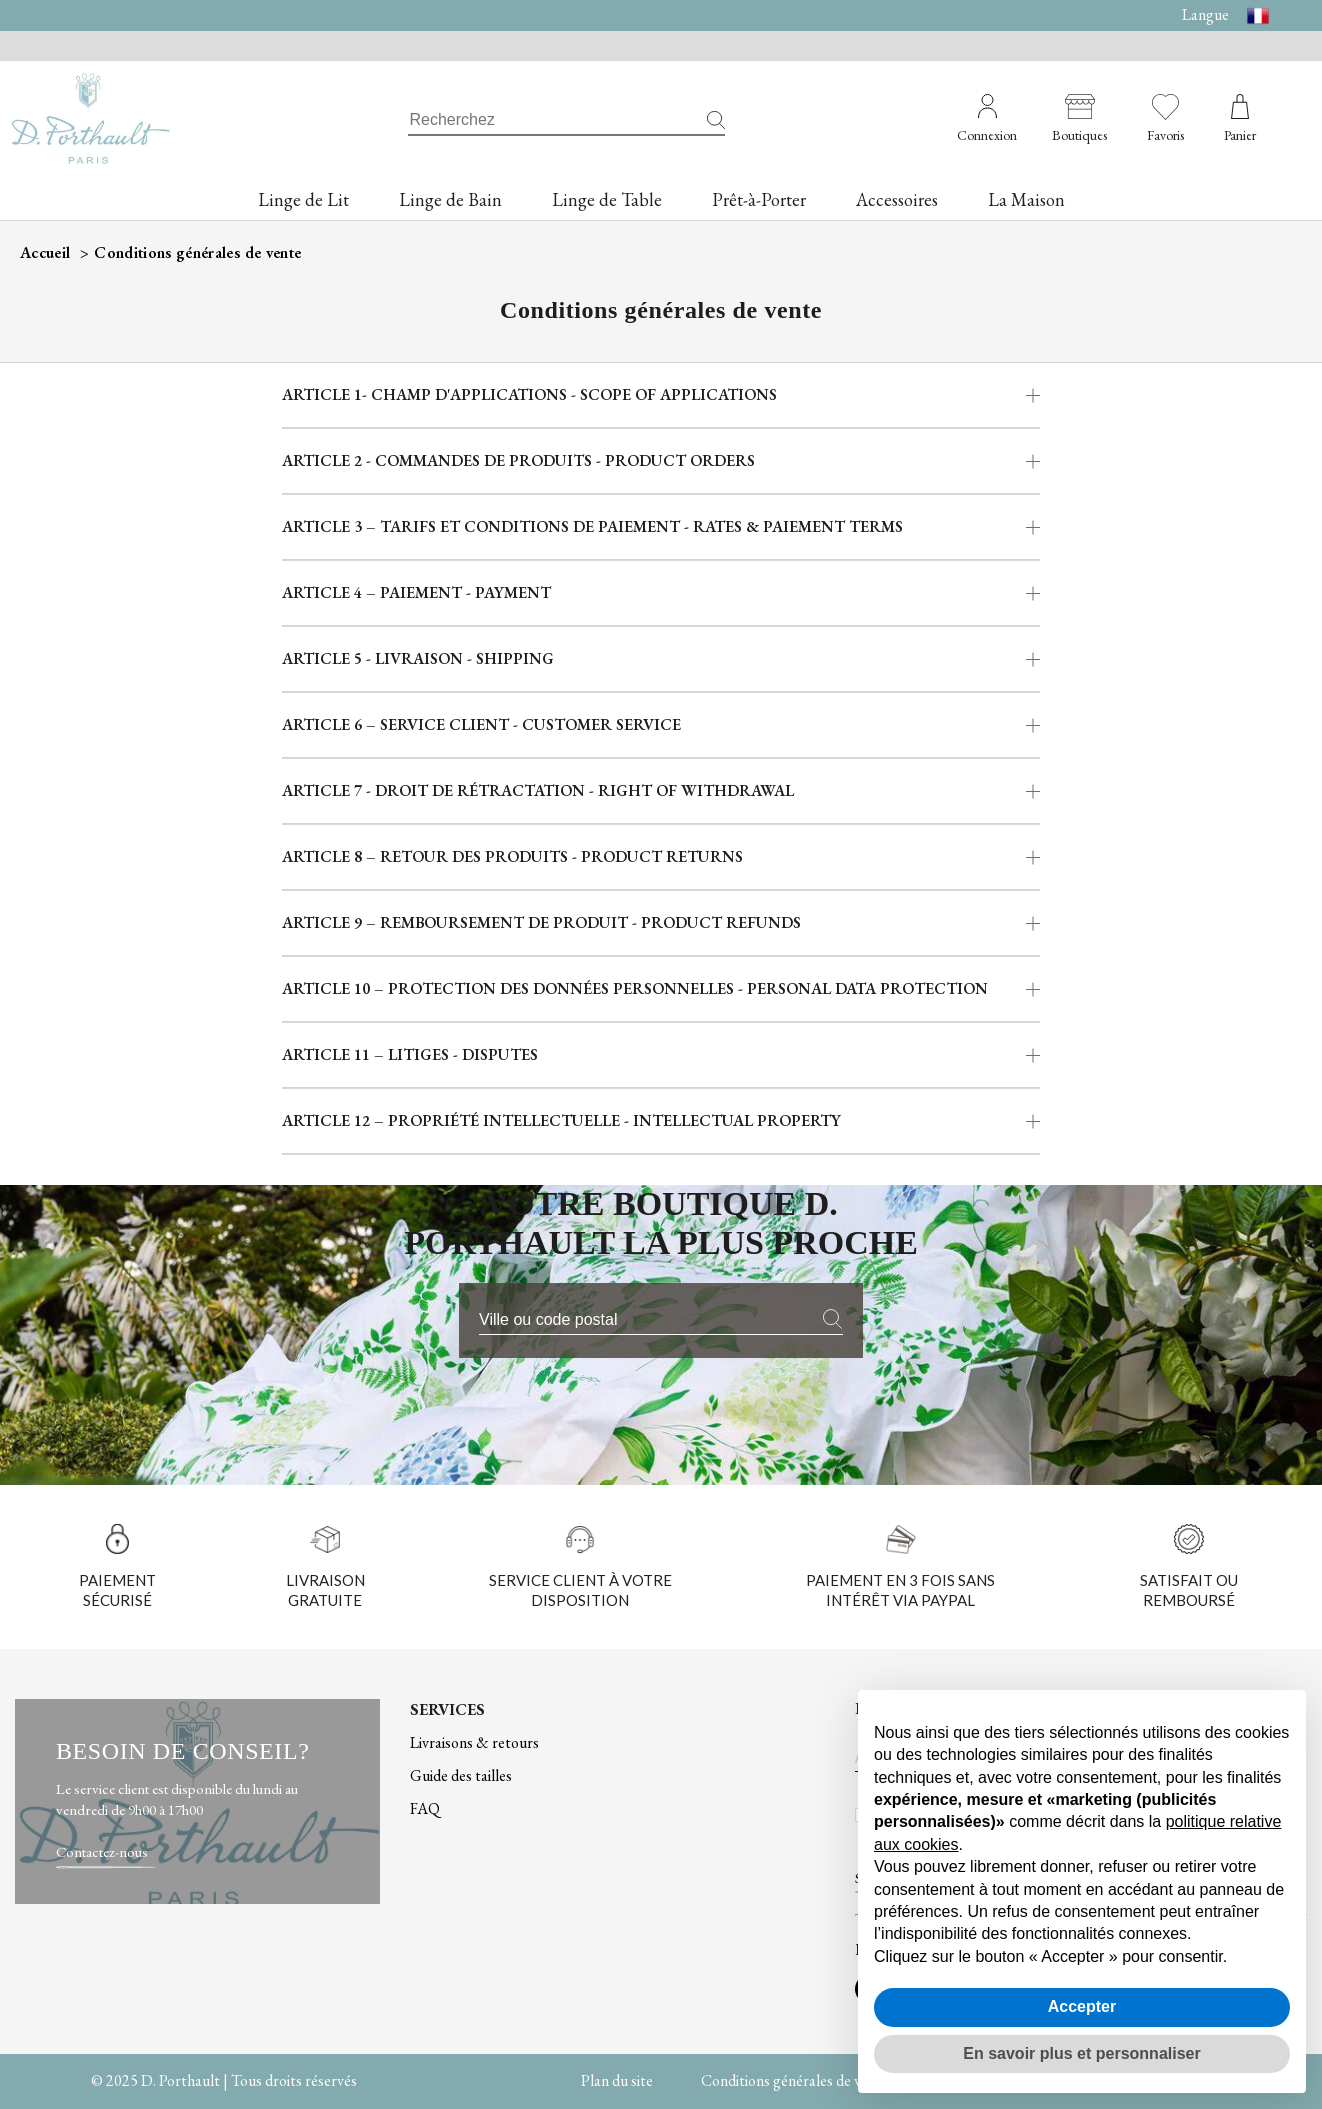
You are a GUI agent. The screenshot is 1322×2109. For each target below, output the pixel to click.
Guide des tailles (461, 1775)
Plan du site (617, 2080)
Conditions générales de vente (197, 252)
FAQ (425, 1808)
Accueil (45, 252)
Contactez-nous (102, 1851)
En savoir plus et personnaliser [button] (1081, 2053)
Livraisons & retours (474, 1742)
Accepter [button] (1082, 2006)
